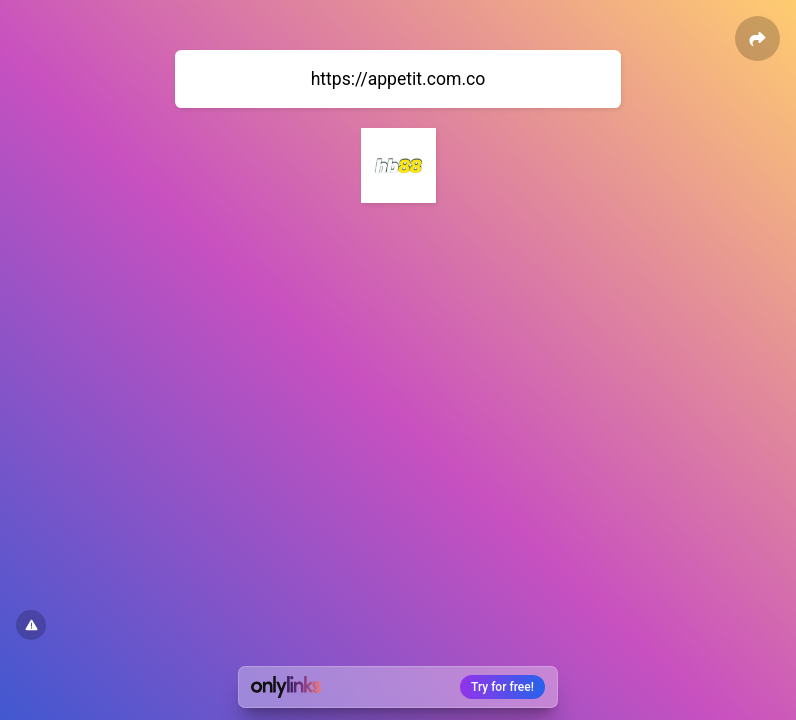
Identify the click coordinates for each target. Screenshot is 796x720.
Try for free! (502, 687)
